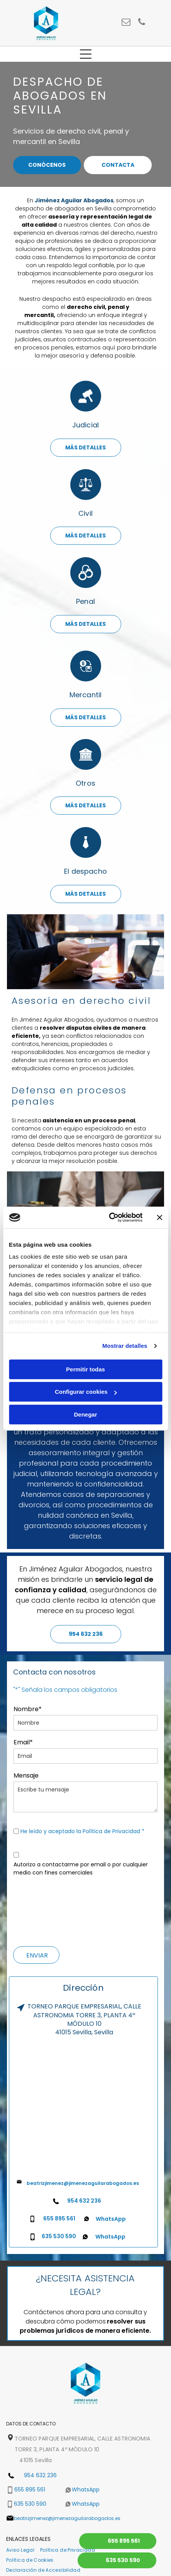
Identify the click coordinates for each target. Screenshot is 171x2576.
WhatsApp (111, 2219)
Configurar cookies (86, 1392)
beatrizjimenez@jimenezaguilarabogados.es (83, 2183)
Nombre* (28, 1709)
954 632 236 (84, 2201)
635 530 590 (59, 2236)
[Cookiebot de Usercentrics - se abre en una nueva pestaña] (108, 1218)
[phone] (141, 23)
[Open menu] (85, 54)
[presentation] (45, 1910)
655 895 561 (59, 2218)
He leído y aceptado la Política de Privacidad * (82, 1831)
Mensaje (26, 1775)
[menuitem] (23, 2550)
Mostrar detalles (124, 1346)
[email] (126, 23)
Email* (23, 1742)
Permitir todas (85, 1369)
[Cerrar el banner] (159, 1217)
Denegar (85, 1414)
